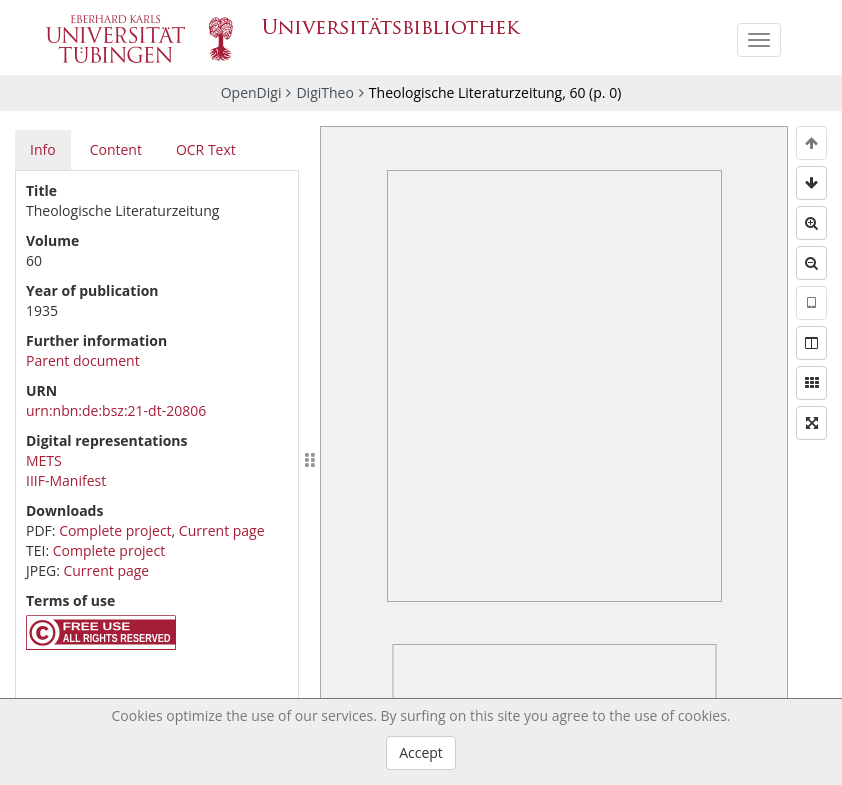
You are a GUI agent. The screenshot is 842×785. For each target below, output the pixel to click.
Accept (421, 752)
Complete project (115, 530)
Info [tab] (43, 149)
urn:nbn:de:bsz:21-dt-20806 (116, 410)
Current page (222, 530)
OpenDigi (251, 92)
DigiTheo (324, 92)
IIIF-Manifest (66, 480)
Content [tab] (116, 149)
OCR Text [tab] (206, 149)
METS (44, 460)
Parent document (83, 360)
